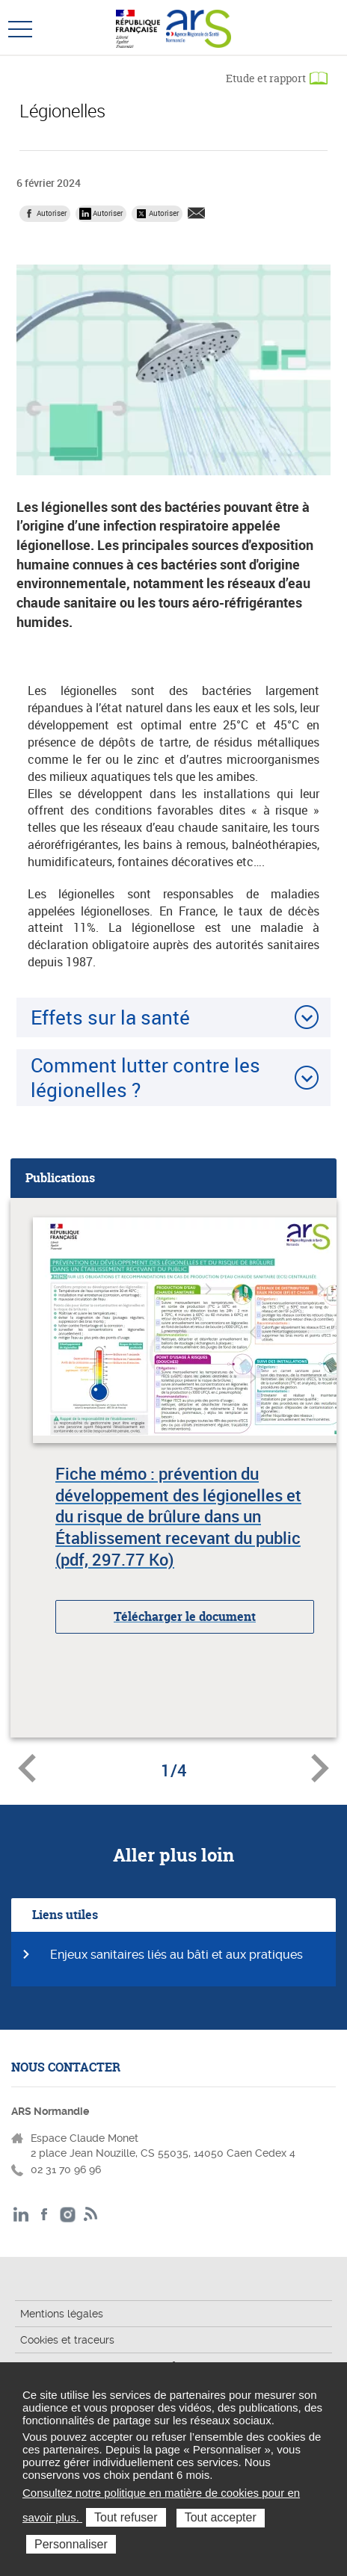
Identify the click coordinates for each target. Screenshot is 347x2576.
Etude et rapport (266, 78)
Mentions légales (61, 2314)
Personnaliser (71, 2544)
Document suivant (320, 1768)
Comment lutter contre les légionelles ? (145, 1077)
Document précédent (27, 1768)
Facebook (44, 2215)
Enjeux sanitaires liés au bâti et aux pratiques (176, 1955)
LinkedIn (21, 2215)
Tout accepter (221, 2517)
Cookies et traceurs (67, 2340)
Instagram (68, 2215)
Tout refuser (125, 2517)
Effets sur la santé (110, 1017)
